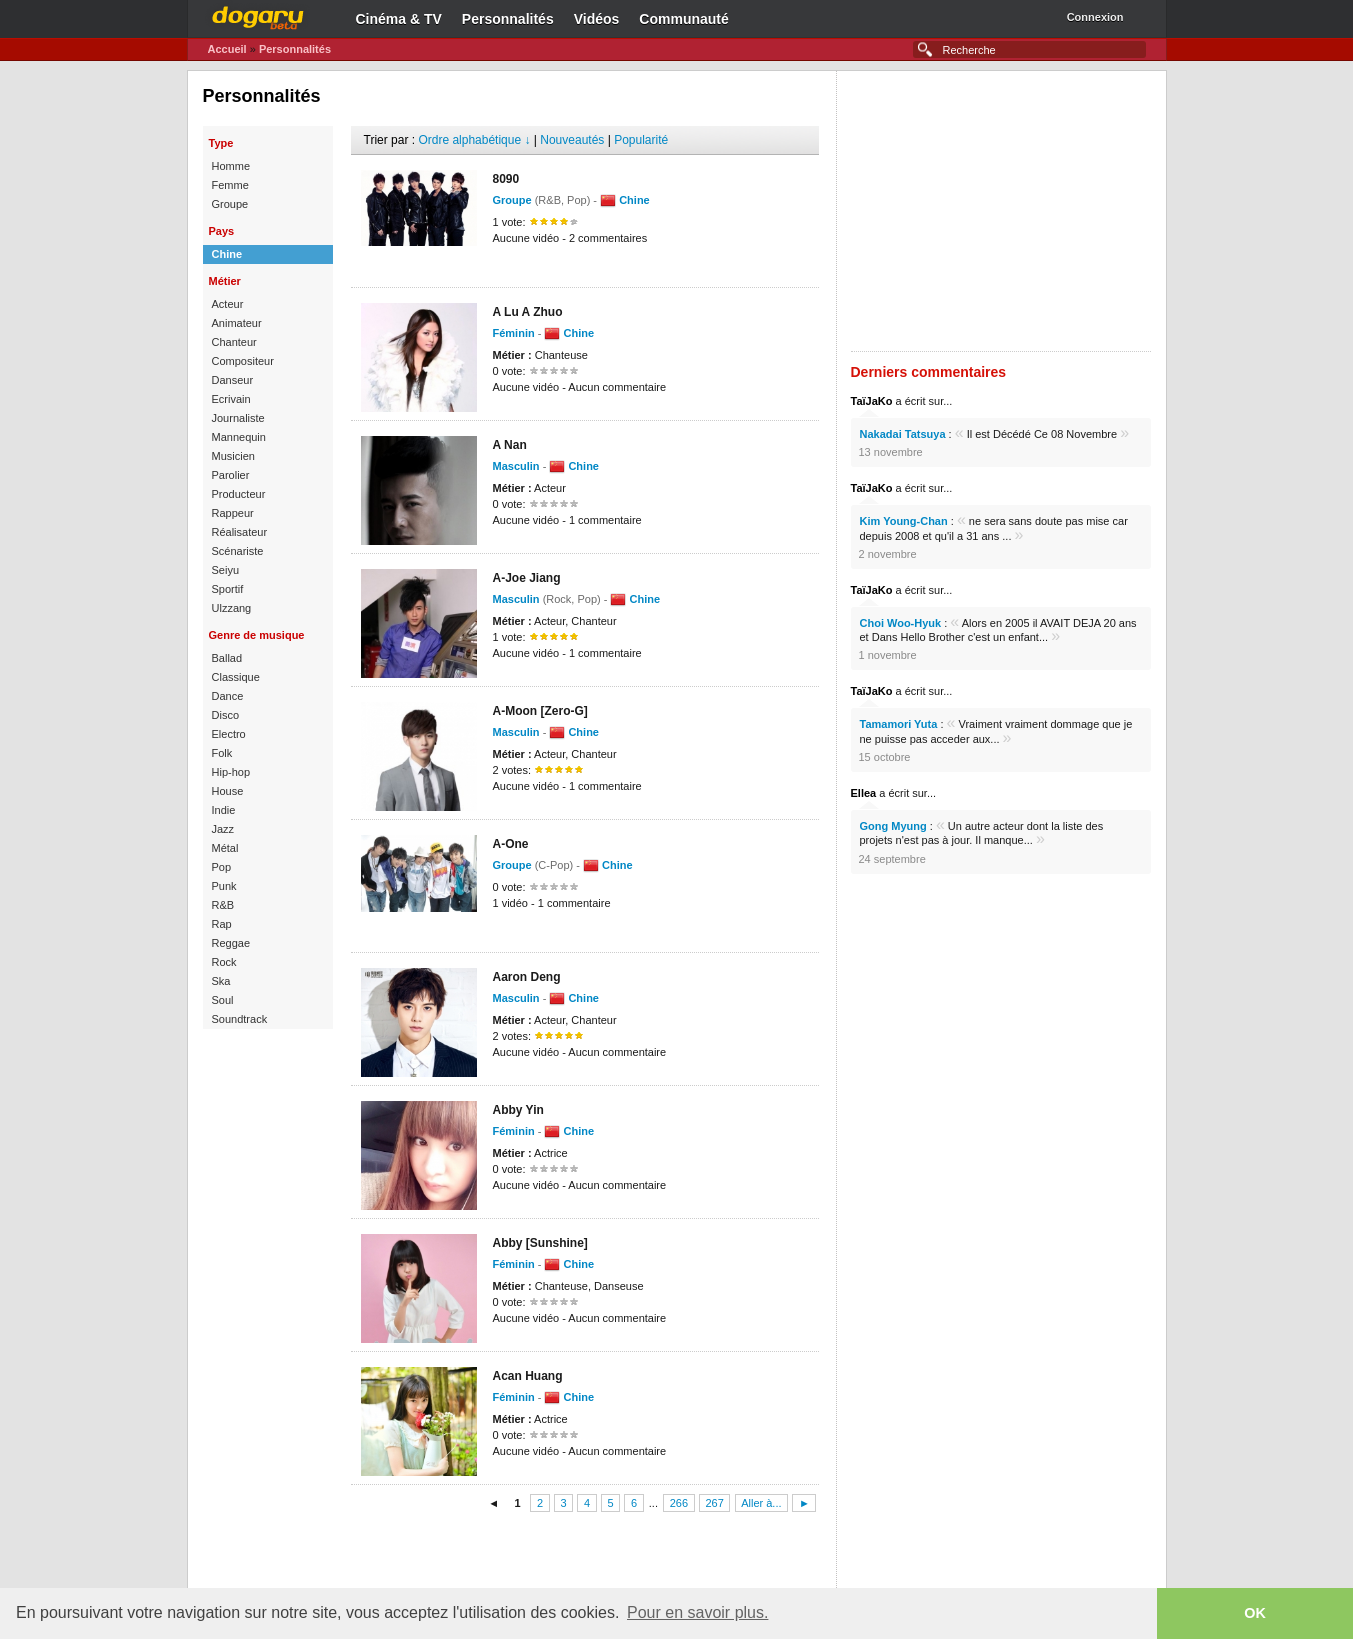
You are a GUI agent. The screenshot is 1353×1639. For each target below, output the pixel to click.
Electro (229, 734)
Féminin (514, 333)
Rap (222, 924)
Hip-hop (231, 772)
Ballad (227, 658)
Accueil (227, 49)
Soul (223, 1000)
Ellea (864, 793)
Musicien (233, 456)
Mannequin (239, 437)
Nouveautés (572, 140)
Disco (226, 715)
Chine (227, 254)
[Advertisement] (585, 1553)
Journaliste (238, 418)
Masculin (516, 466)
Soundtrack (240, 1019)
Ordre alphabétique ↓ (474, 140)
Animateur (237, 323)
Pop (222, 867)
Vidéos (597, 19)
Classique (236, 677)
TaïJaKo (872, 401)
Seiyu (226, 570)
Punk (224, 886)
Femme (230, 185)
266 (679, 1503)
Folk (222, 753)
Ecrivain (231, 399)
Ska (221, 981)
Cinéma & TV (399, 19)
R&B (223, 905)
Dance (228, 696)
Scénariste (238, 551)
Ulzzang (232, 608)
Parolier (231, 475)
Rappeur (233, 513)
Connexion (1095, 17)
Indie (224, 810)
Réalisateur (240, 532)
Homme (231, 166)
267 (714, 1503)
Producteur (239, 494)
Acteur (228, 304)
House (228, 791)
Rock (224, 962)
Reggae (231, 943)
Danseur (233, 380)
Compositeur (243, 361)
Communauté (683, 19)
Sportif (228, 589)
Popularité (641, 140)
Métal (225, 848)
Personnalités (508, 19)
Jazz (223, 829)
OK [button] (1255, 1613)
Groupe (230, 204)
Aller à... (761, 1503)
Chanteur (234, 342)
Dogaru (258, 15)
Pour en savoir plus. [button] (697, 1612)
